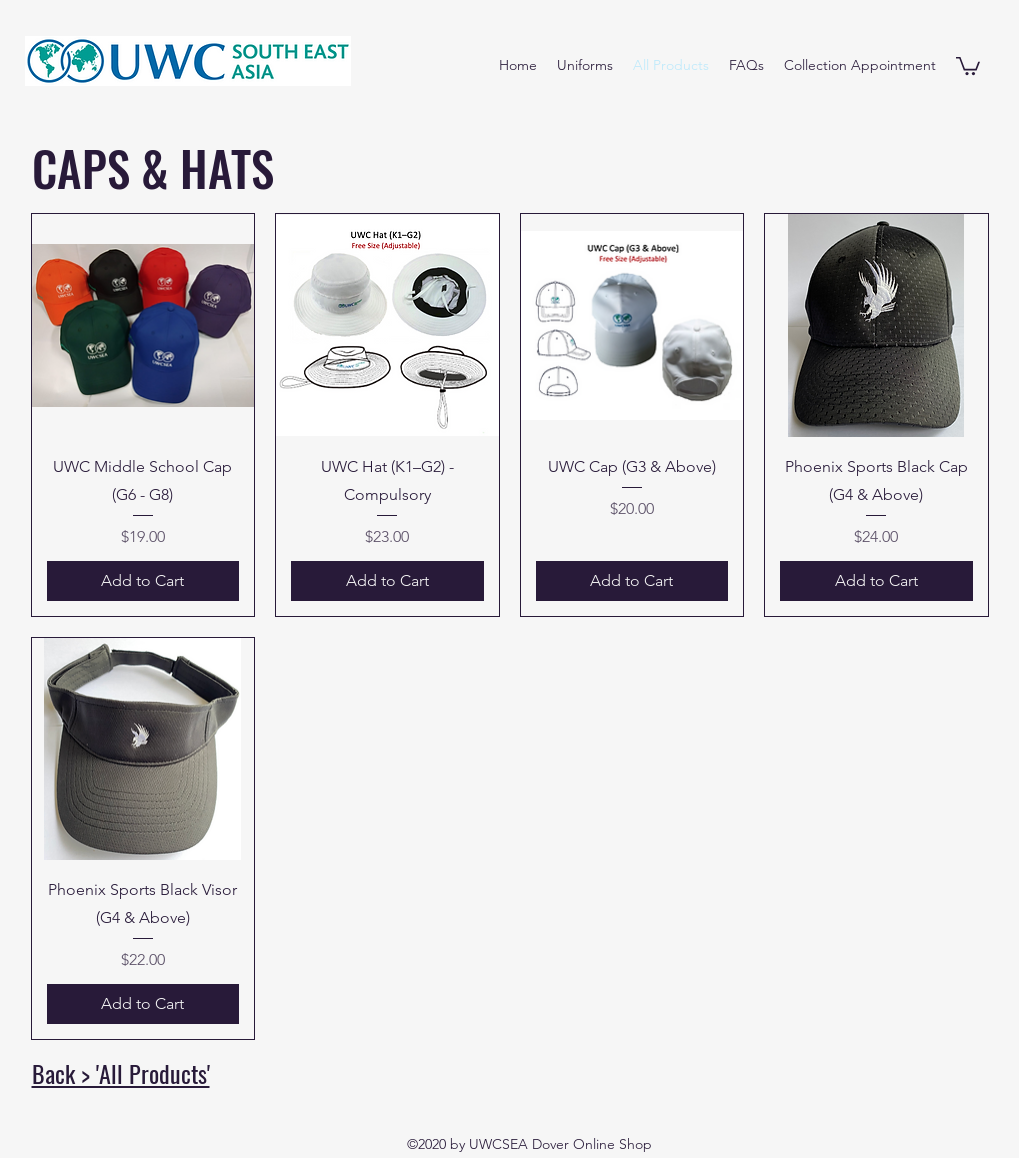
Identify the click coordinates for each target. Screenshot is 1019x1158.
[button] (968, 65)
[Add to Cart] (143, 581)
